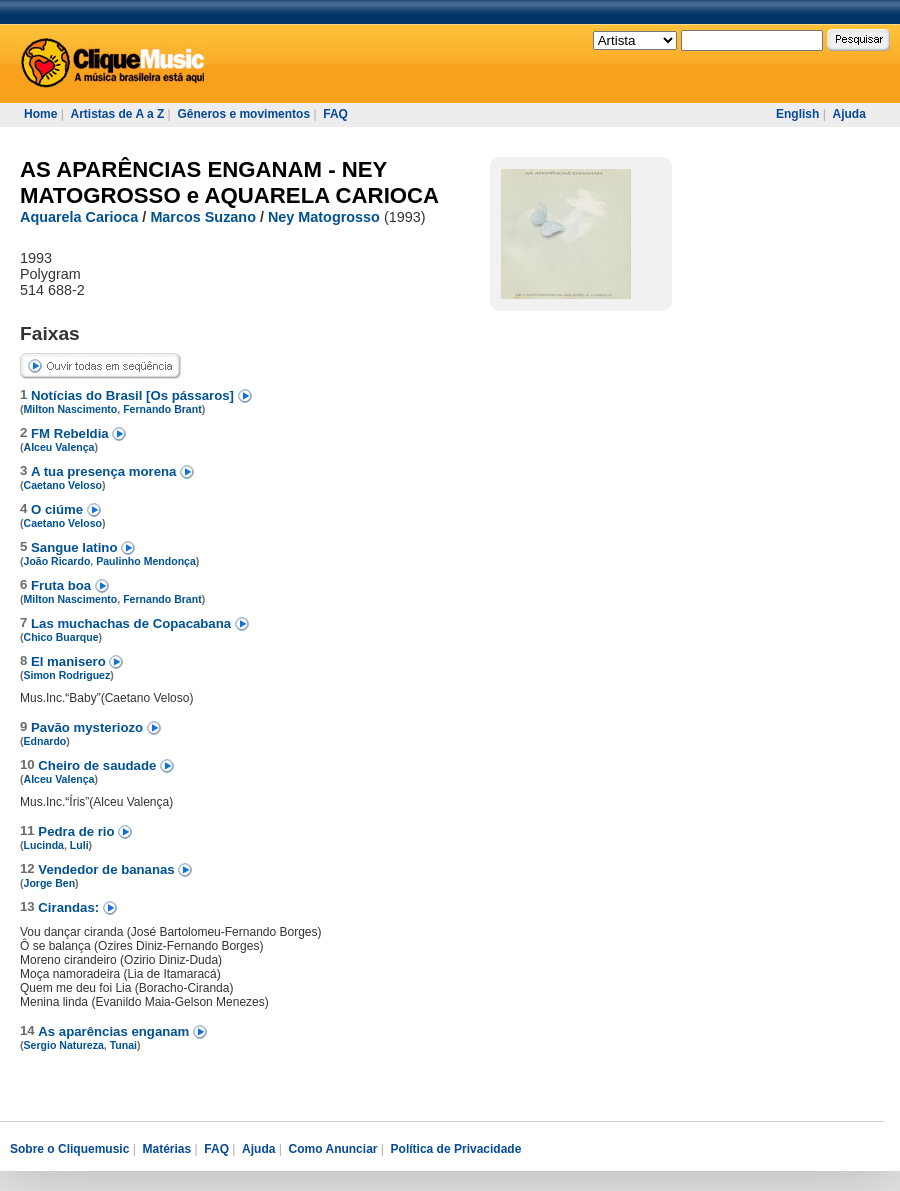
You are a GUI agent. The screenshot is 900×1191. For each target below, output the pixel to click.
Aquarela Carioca (79, 217)
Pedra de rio (78, 831)
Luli (79, 845)
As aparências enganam (115, 1031)
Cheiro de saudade (99, 765)
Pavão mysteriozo (89, 727)
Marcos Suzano (203, 217)
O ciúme (59, 509)
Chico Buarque (61, 637)
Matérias (166, 1149)
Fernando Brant (162, 409)
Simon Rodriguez (67, 675)
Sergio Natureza (64, 1045)
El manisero (70, 661)
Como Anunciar (333, 1149)
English (797, 114)
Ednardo (45, 741)
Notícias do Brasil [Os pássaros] (134, 395)
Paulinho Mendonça (146, 561)
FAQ (335, 114)
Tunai (123, 1045)
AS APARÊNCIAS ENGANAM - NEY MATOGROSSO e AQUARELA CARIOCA (229, 182)
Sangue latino (76, 547)
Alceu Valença (59, 447)
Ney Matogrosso (324, 217)
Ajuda (848, 114)
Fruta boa (63, 585)
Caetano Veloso (63, 485)
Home (40, 114)
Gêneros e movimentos (243, 114)
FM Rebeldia (71, 433)
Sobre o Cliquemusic (69, 1149)
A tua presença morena (105, 471)
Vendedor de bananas (108, 869)
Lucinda (44, 845)
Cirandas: (70, 907)
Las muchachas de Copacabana (133, 623)
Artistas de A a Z (117, 114)
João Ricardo (57, 561)
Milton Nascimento (71, 409)
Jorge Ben (50, 883)
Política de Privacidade (456, 1149)
